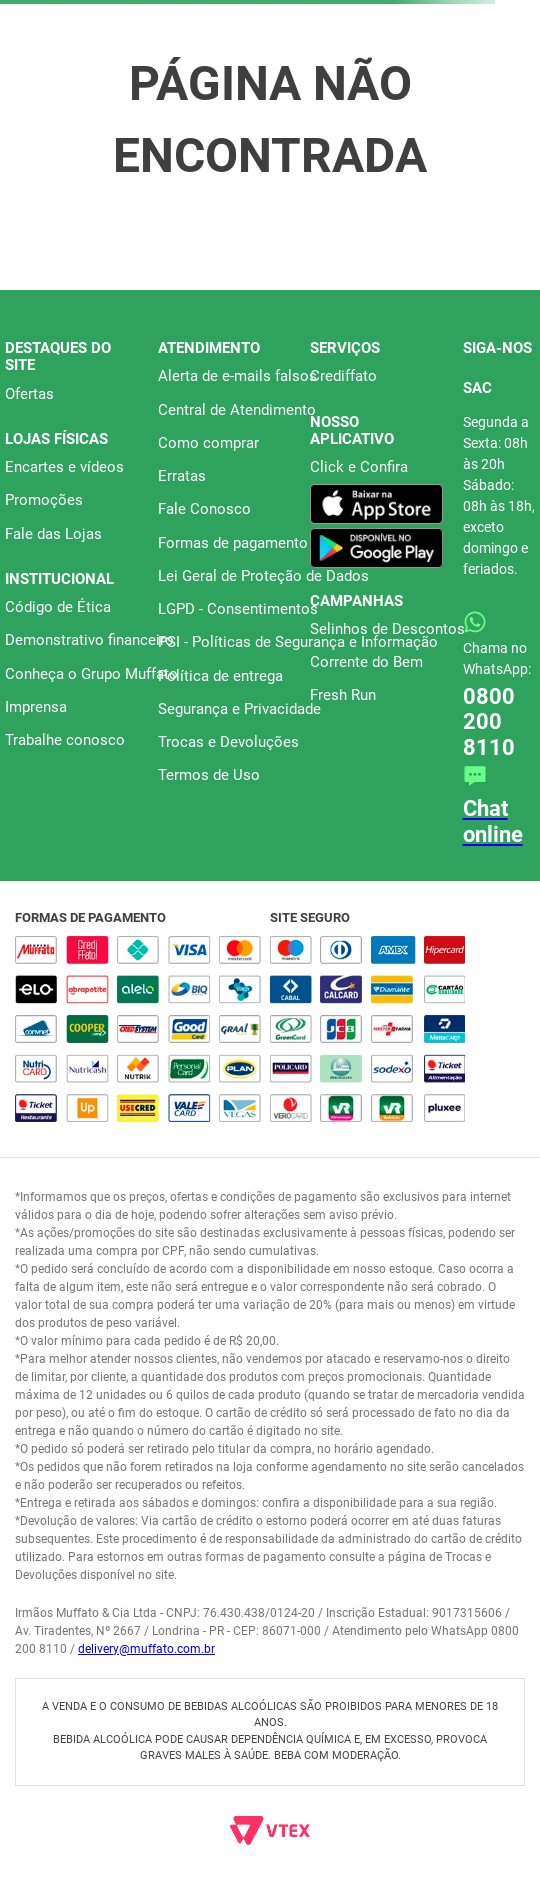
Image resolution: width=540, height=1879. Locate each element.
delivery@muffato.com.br (146, 1649)
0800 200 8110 (489, 722)
